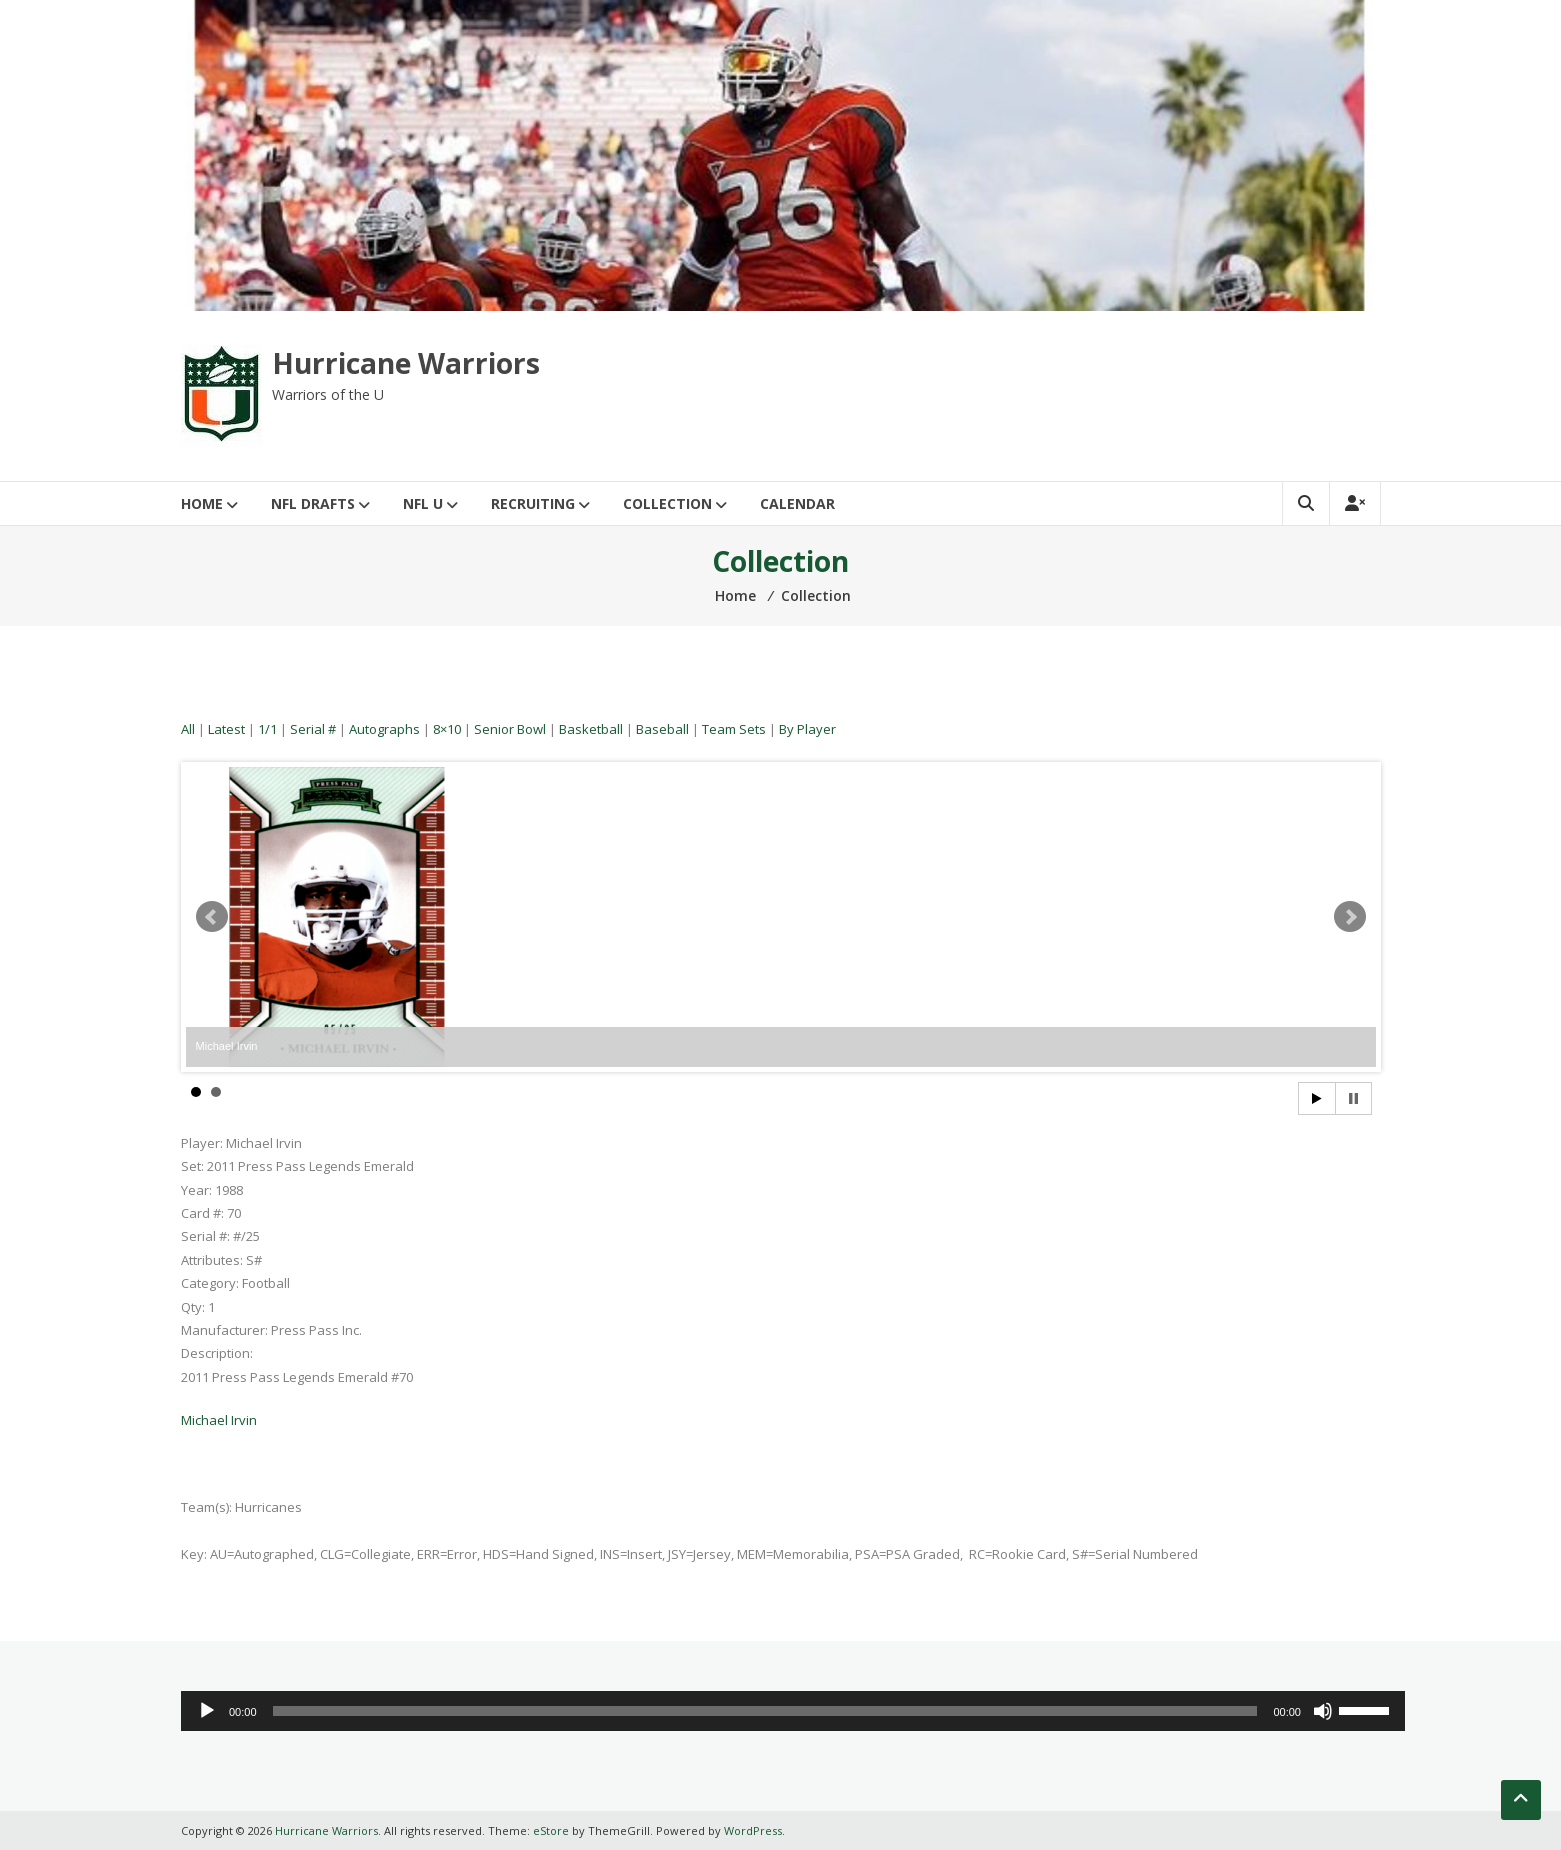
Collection (667, 503)
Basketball (591, 729)
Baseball (662, 729)
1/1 (267, 729)
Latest (226, 729)
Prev (212, 917)
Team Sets (734, 729)
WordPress (753, 1830)
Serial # (313, 729)
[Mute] (1323, 1711)
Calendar (797, 503)
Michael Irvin (219, 1420)
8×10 (447, 729)
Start (1317, 1098)
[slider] (765, 1711)
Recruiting (533, 503)
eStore (551, 1830)
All (188, 729)
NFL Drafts (313, 503)
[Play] (207, 1711)
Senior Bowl (510, 729)
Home (202, 503)
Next (1350, 917)
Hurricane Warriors (406, 363)
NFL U (423, 503)
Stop (1353, 1098)
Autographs (384, 729)
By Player (807, 729)
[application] (793, 1711)
